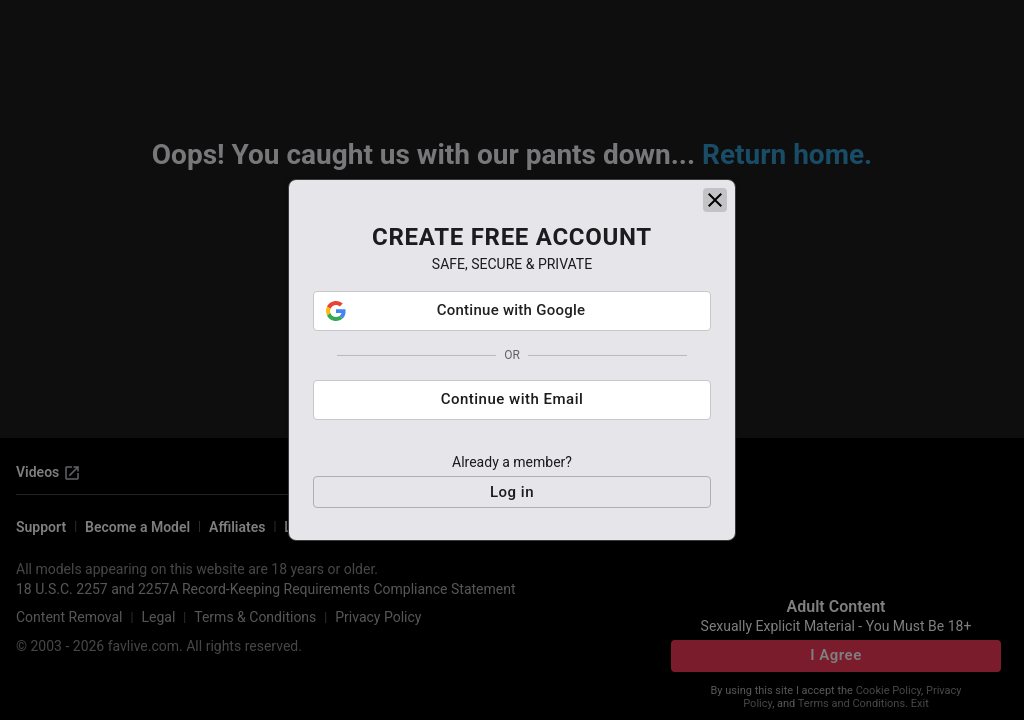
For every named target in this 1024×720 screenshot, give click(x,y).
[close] (715, 200)
